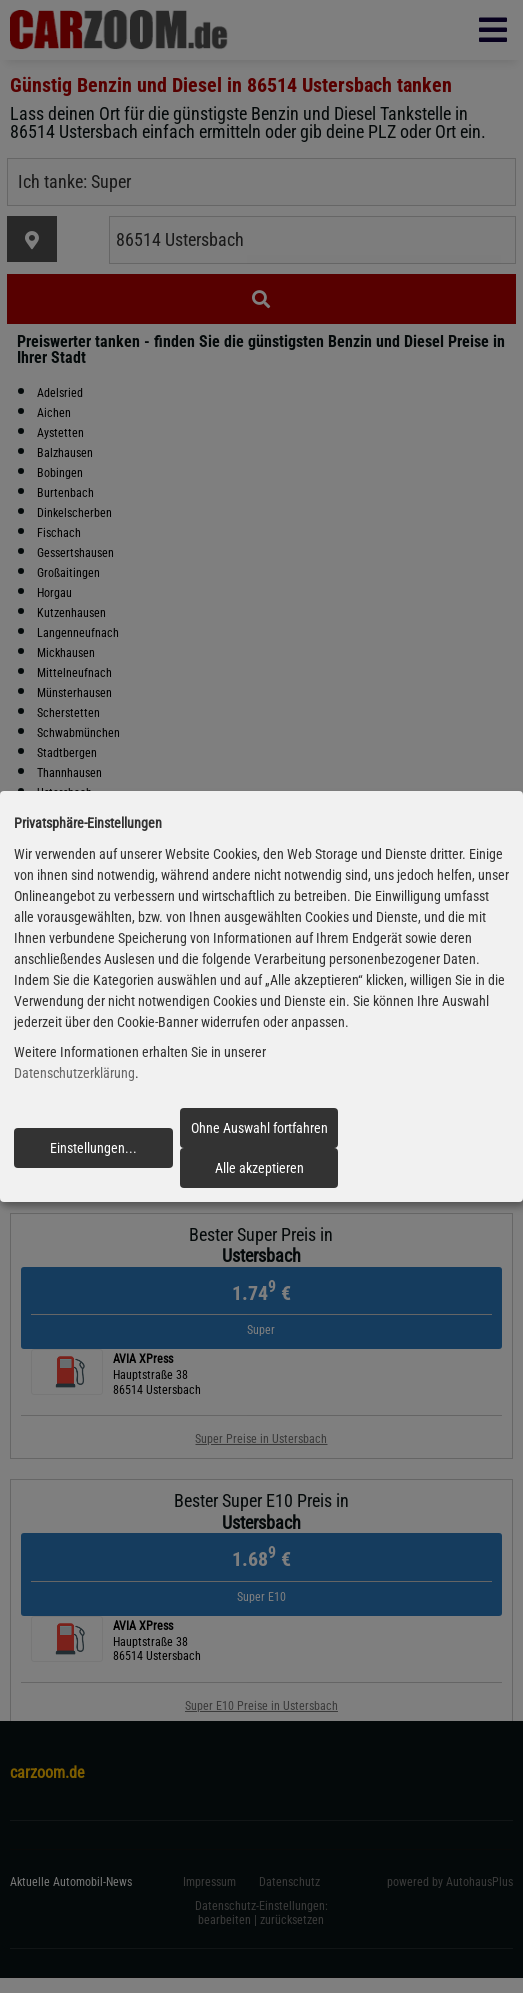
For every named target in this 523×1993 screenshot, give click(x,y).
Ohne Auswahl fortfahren (259, 1128)
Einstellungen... (93, 1148)
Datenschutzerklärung (74, 1074)
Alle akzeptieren (259, 1168)
